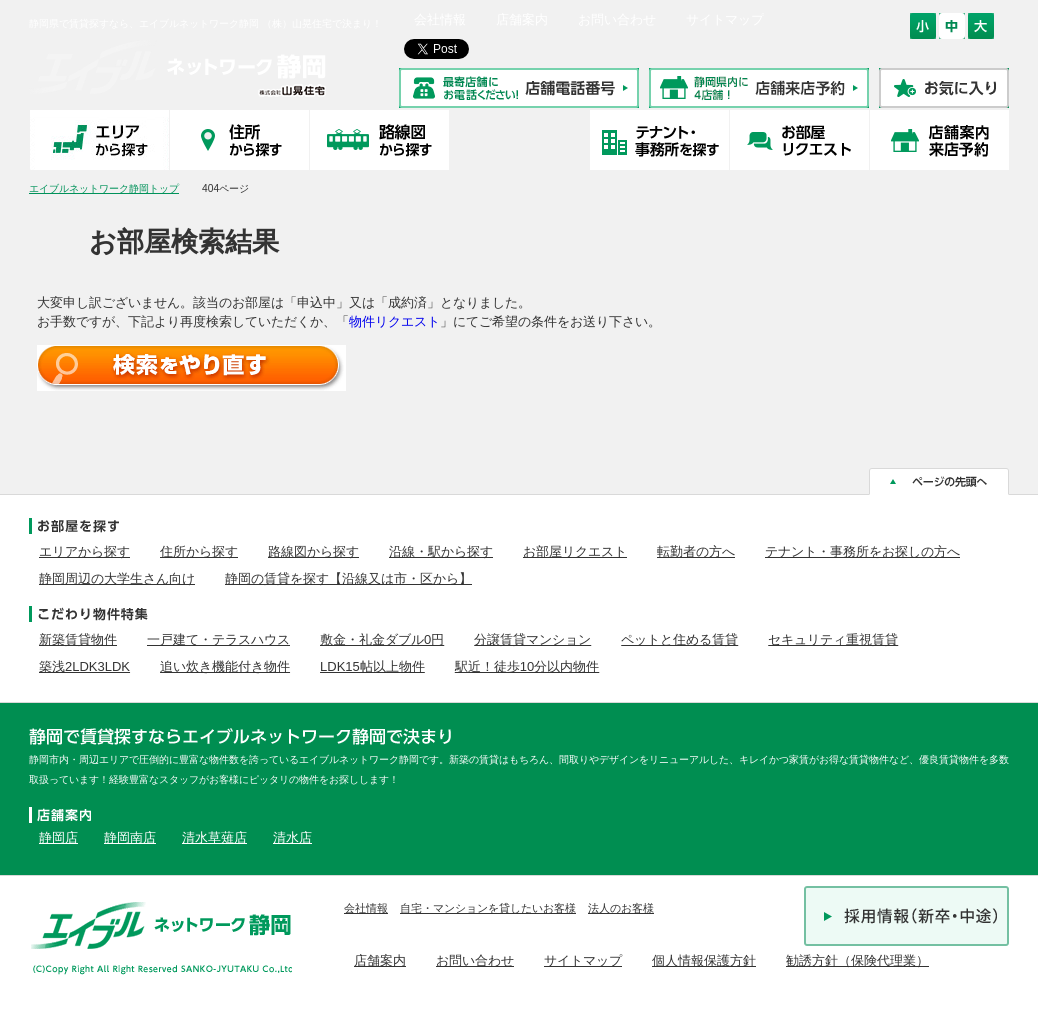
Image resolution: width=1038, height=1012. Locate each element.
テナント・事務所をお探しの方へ (862, 551)
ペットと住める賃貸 (679, 639)
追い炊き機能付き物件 (225, 666)
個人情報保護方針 (704, 960)
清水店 (292, 837)
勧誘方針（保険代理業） (857, 960)
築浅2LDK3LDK (84, 666)
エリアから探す (84, 551)
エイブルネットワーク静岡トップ (104, 188)
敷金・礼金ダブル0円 (382, 639)
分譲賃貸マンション (532, 639)
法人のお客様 (621, 908)
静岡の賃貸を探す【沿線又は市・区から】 (348, 578)
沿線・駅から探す (441, 551)
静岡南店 (130, 837)
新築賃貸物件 (78, 639)
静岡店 (58, 837)
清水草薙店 (214, 837)
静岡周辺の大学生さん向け (117, 578)
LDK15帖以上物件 (372, 666)
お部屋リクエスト (575, 551)
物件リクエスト (394, 321)
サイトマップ (725, 19)
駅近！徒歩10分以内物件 (527, 666)
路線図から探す (313, 551)
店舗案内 (522, 19)
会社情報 (440, 19)
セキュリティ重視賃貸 (833, 639)
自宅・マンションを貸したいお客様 (488, 908)
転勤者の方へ (696, 551)
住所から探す (199, 551)
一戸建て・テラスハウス (218, 639)
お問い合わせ (617, 19)
